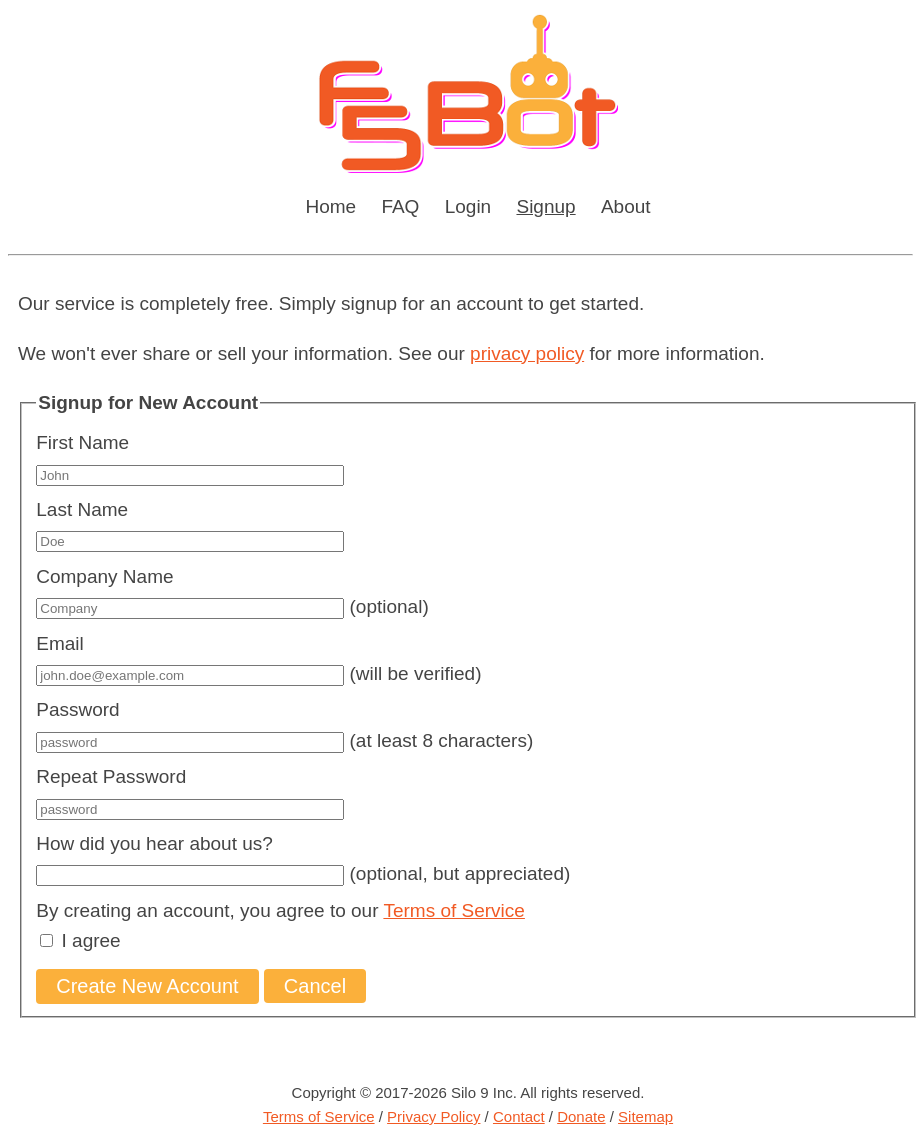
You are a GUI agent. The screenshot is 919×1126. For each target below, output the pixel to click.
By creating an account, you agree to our (280, 910)
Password (77, 709)
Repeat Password (111, 776)
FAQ (400, 206)
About (626, 206)
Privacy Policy (433, 1116)
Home (330, 206)
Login (468, 206)
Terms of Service (453, 910)
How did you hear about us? (154, 843)
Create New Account (147, 986)
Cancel (315, 986)
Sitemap (645, 1116)
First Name (82, 442)
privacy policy (527, 353)
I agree (91, 940)
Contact (519, 1116)
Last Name (82, 509)
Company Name (104, 576)
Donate (581, 1116)
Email (60, 643)
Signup (545, 206)
